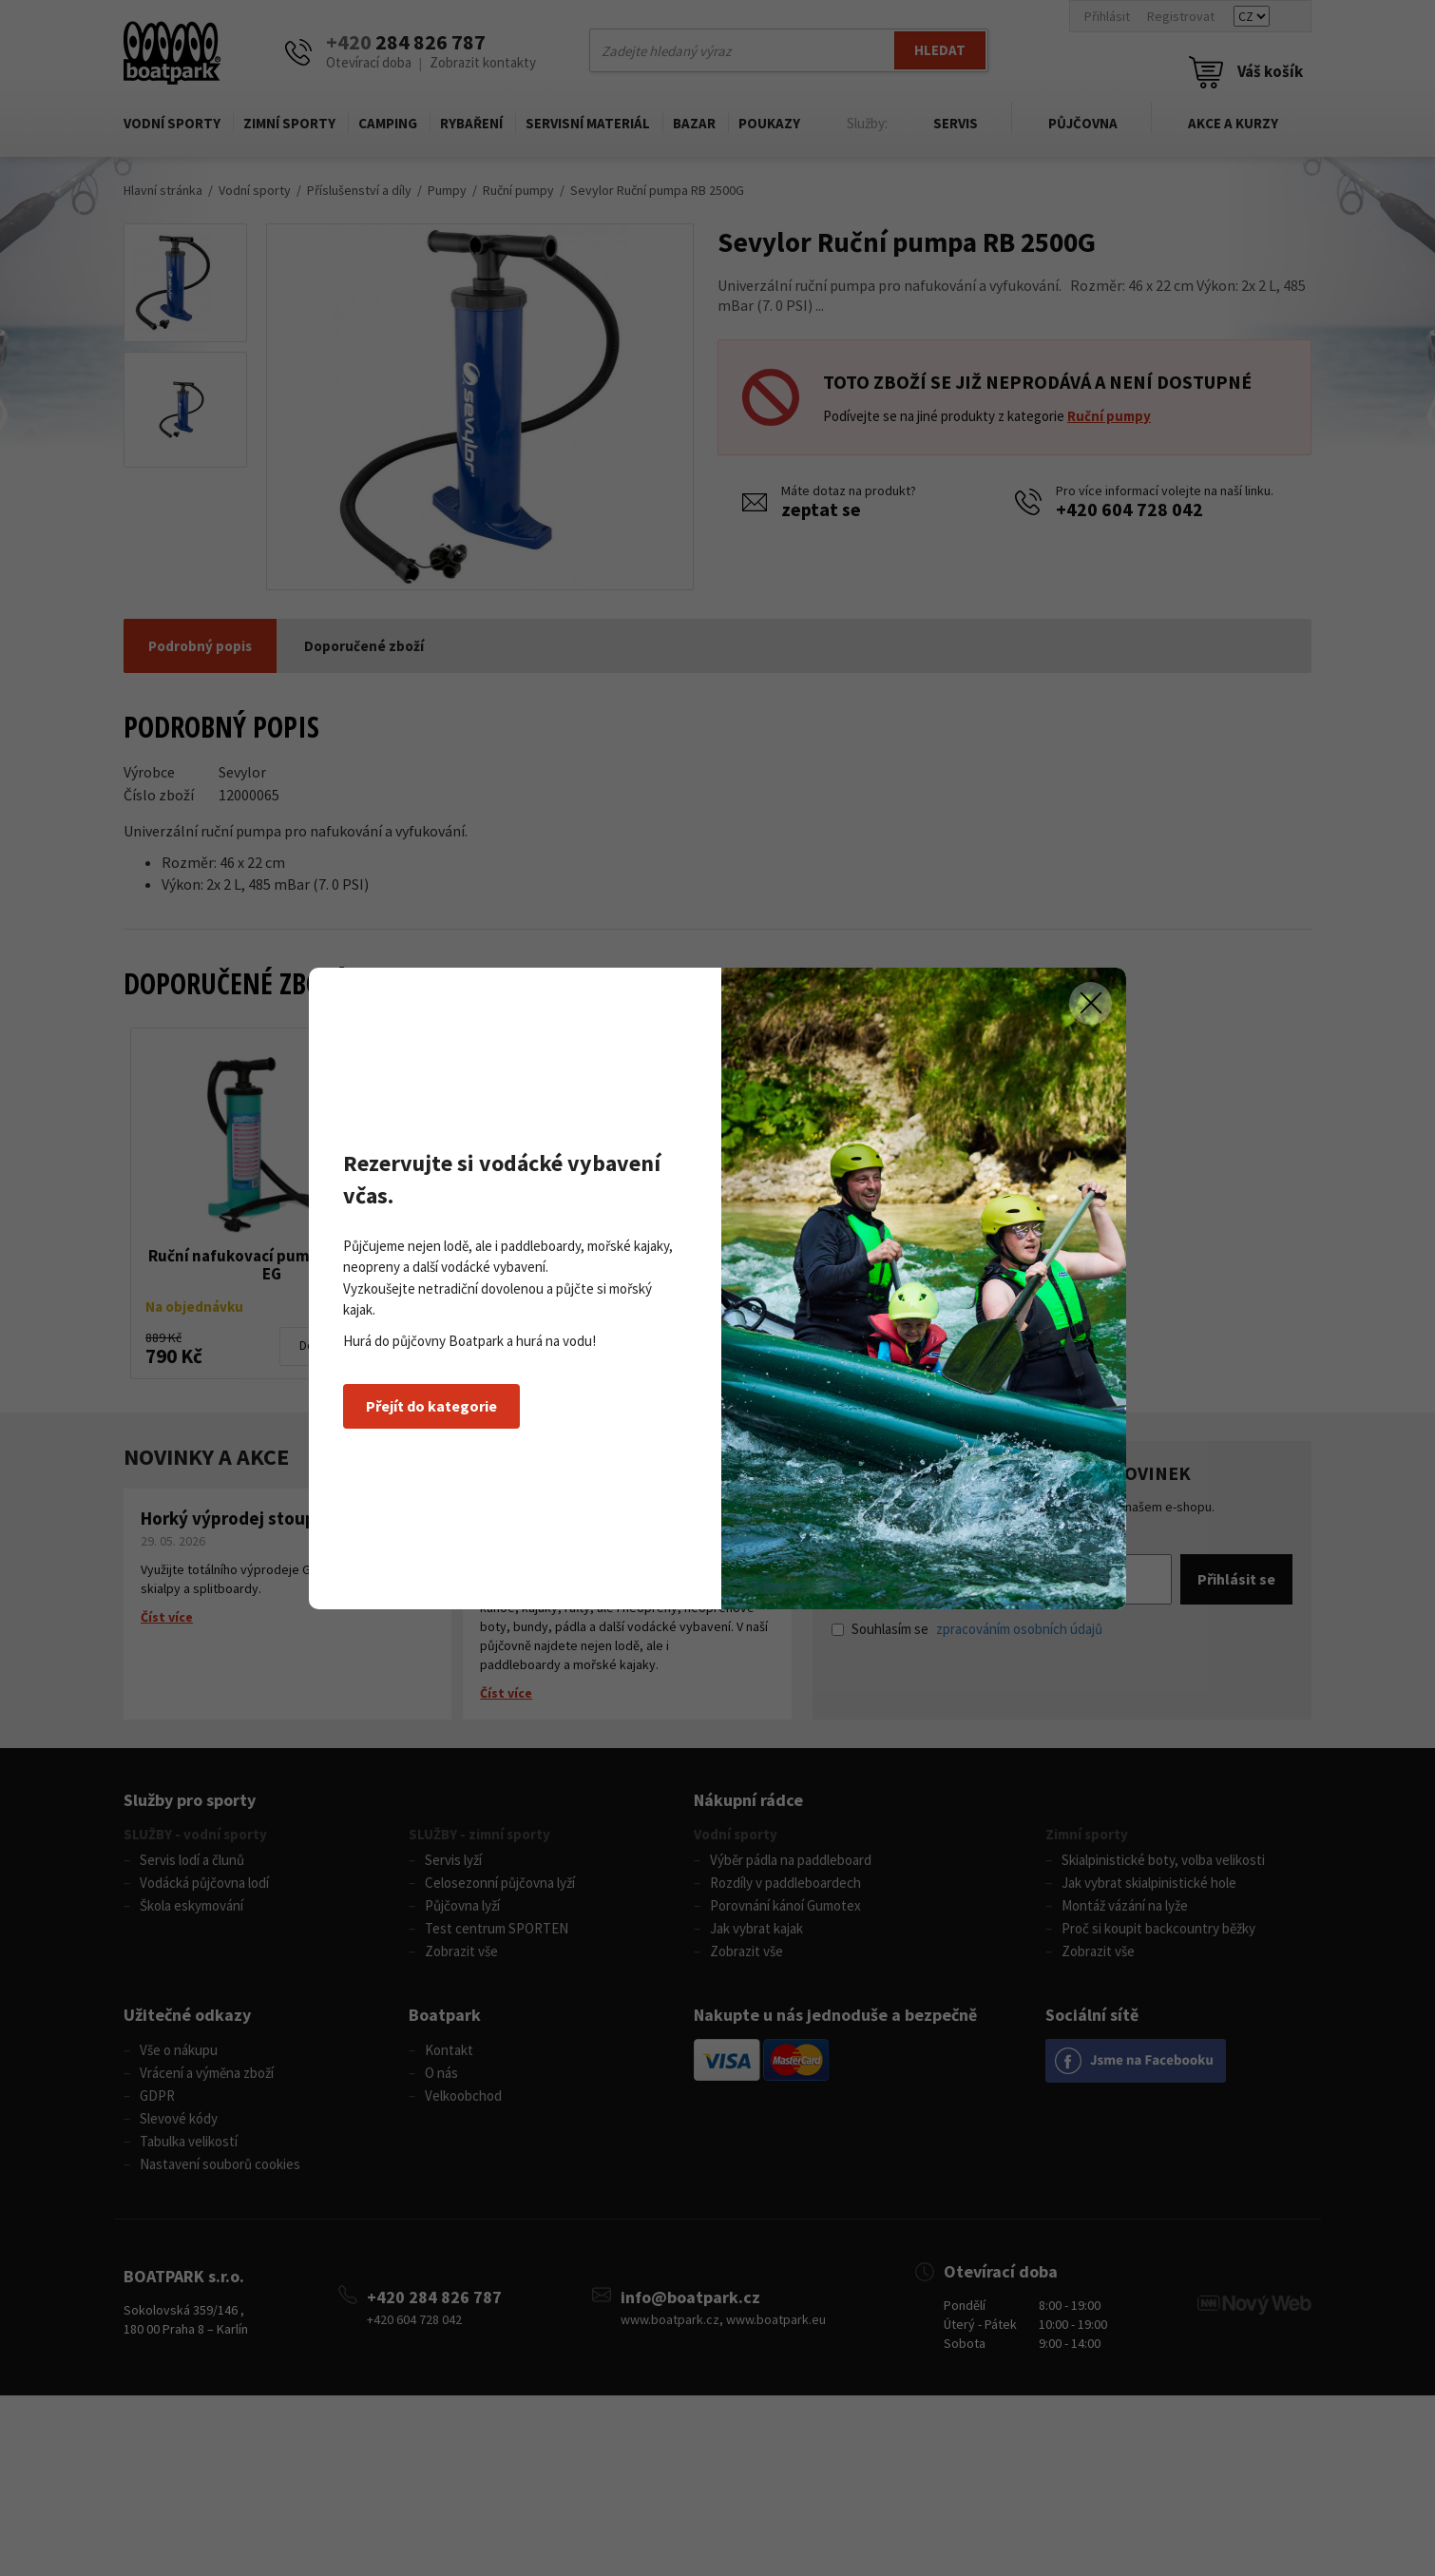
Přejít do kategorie (431, 1405)
